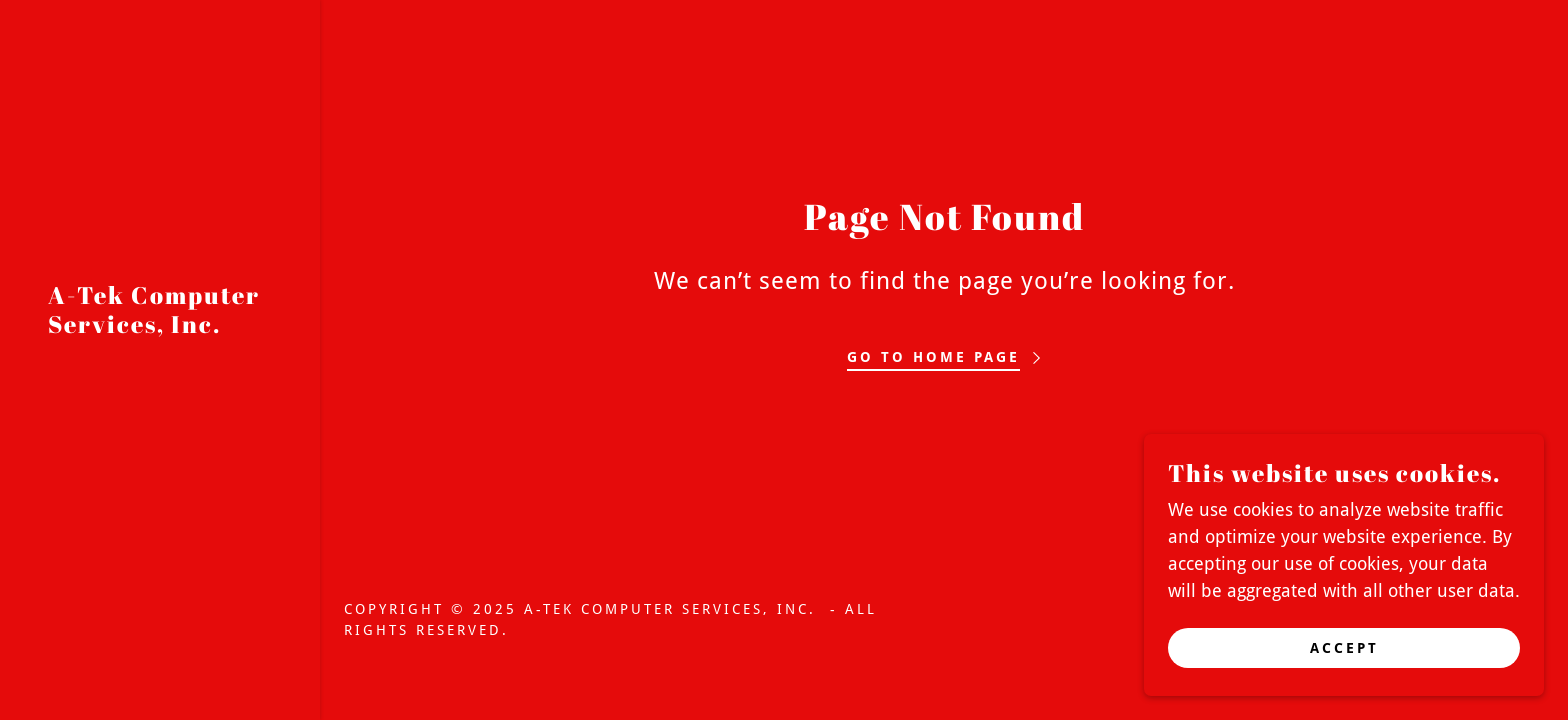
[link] (160, 326)
